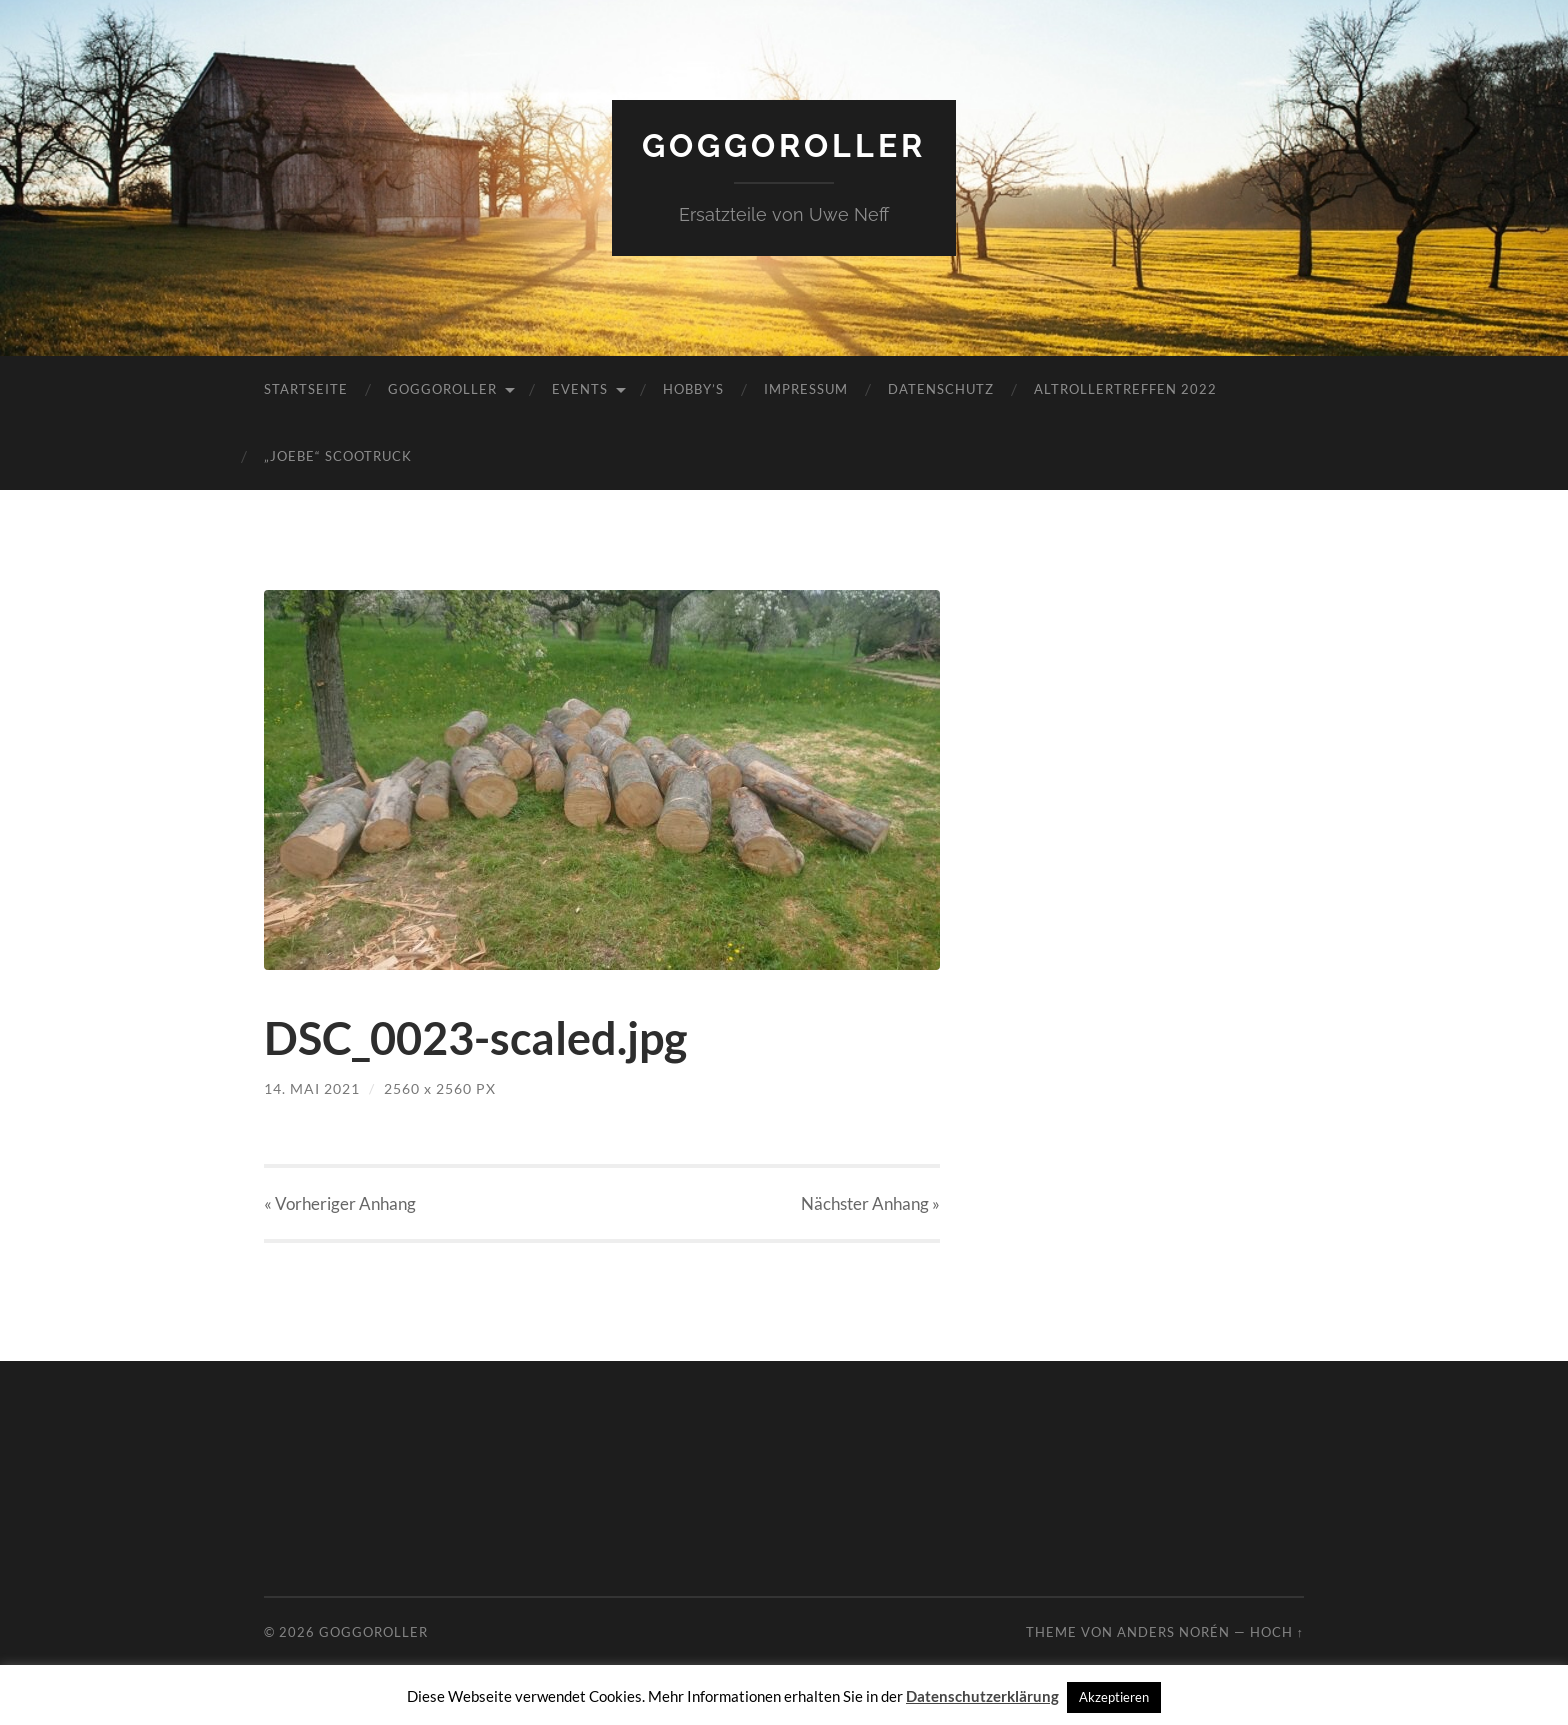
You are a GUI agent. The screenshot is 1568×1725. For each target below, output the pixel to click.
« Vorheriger (340, 1203)
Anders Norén (1173, 1632)
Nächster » (870, 1203)
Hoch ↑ (1277, 1632)
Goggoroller (784, 145)
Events (580, 389)
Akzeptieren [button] (1114, 1697)
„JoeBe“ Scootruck (338, 456)
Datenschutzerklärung (982, 1696)
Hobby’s (693, 389)
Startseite (306, 389)
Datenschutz (941, 389)
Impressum (806, 389)
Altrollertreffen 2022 (1125, 389)
